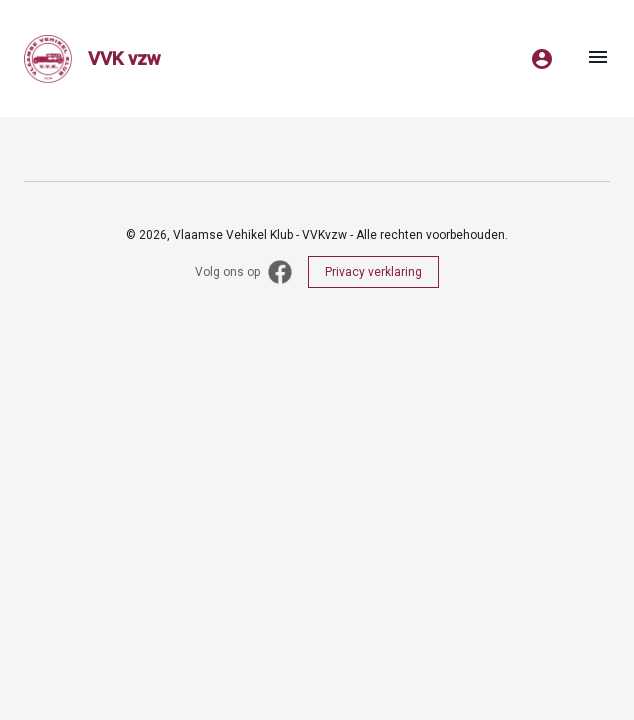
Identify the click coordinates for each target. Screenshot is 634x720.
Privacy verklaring (373, 272)
